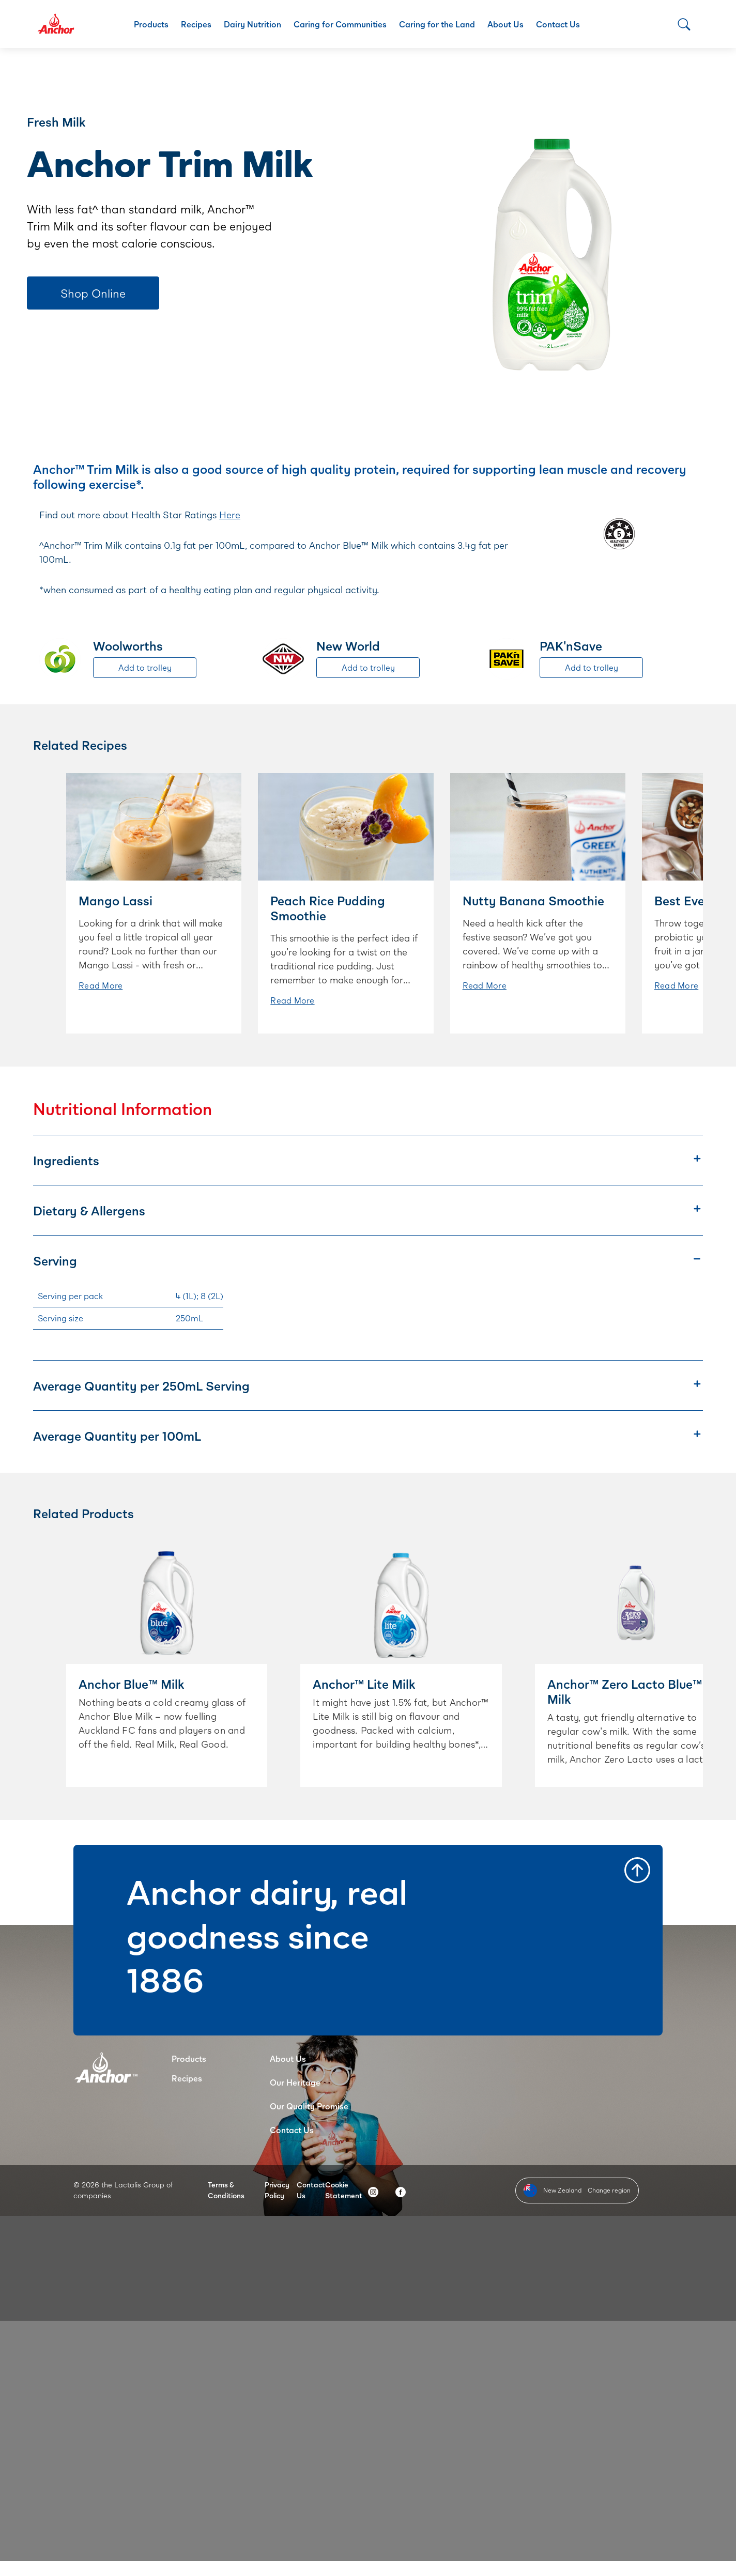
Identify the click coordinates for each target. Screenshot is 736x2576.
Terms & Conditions (226, 2190)
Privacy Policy (277, 2190)
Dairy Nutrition (252, 24)
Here (229, 514)
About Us (505, 24)
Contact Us (558, 24)
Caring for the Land (437, 24)
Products (151, 24)
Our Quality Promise (309, 2106)
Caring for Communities (340, 24)
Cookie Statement (343, 2190)
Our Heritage (295, 2082)
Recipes (196, 24)
